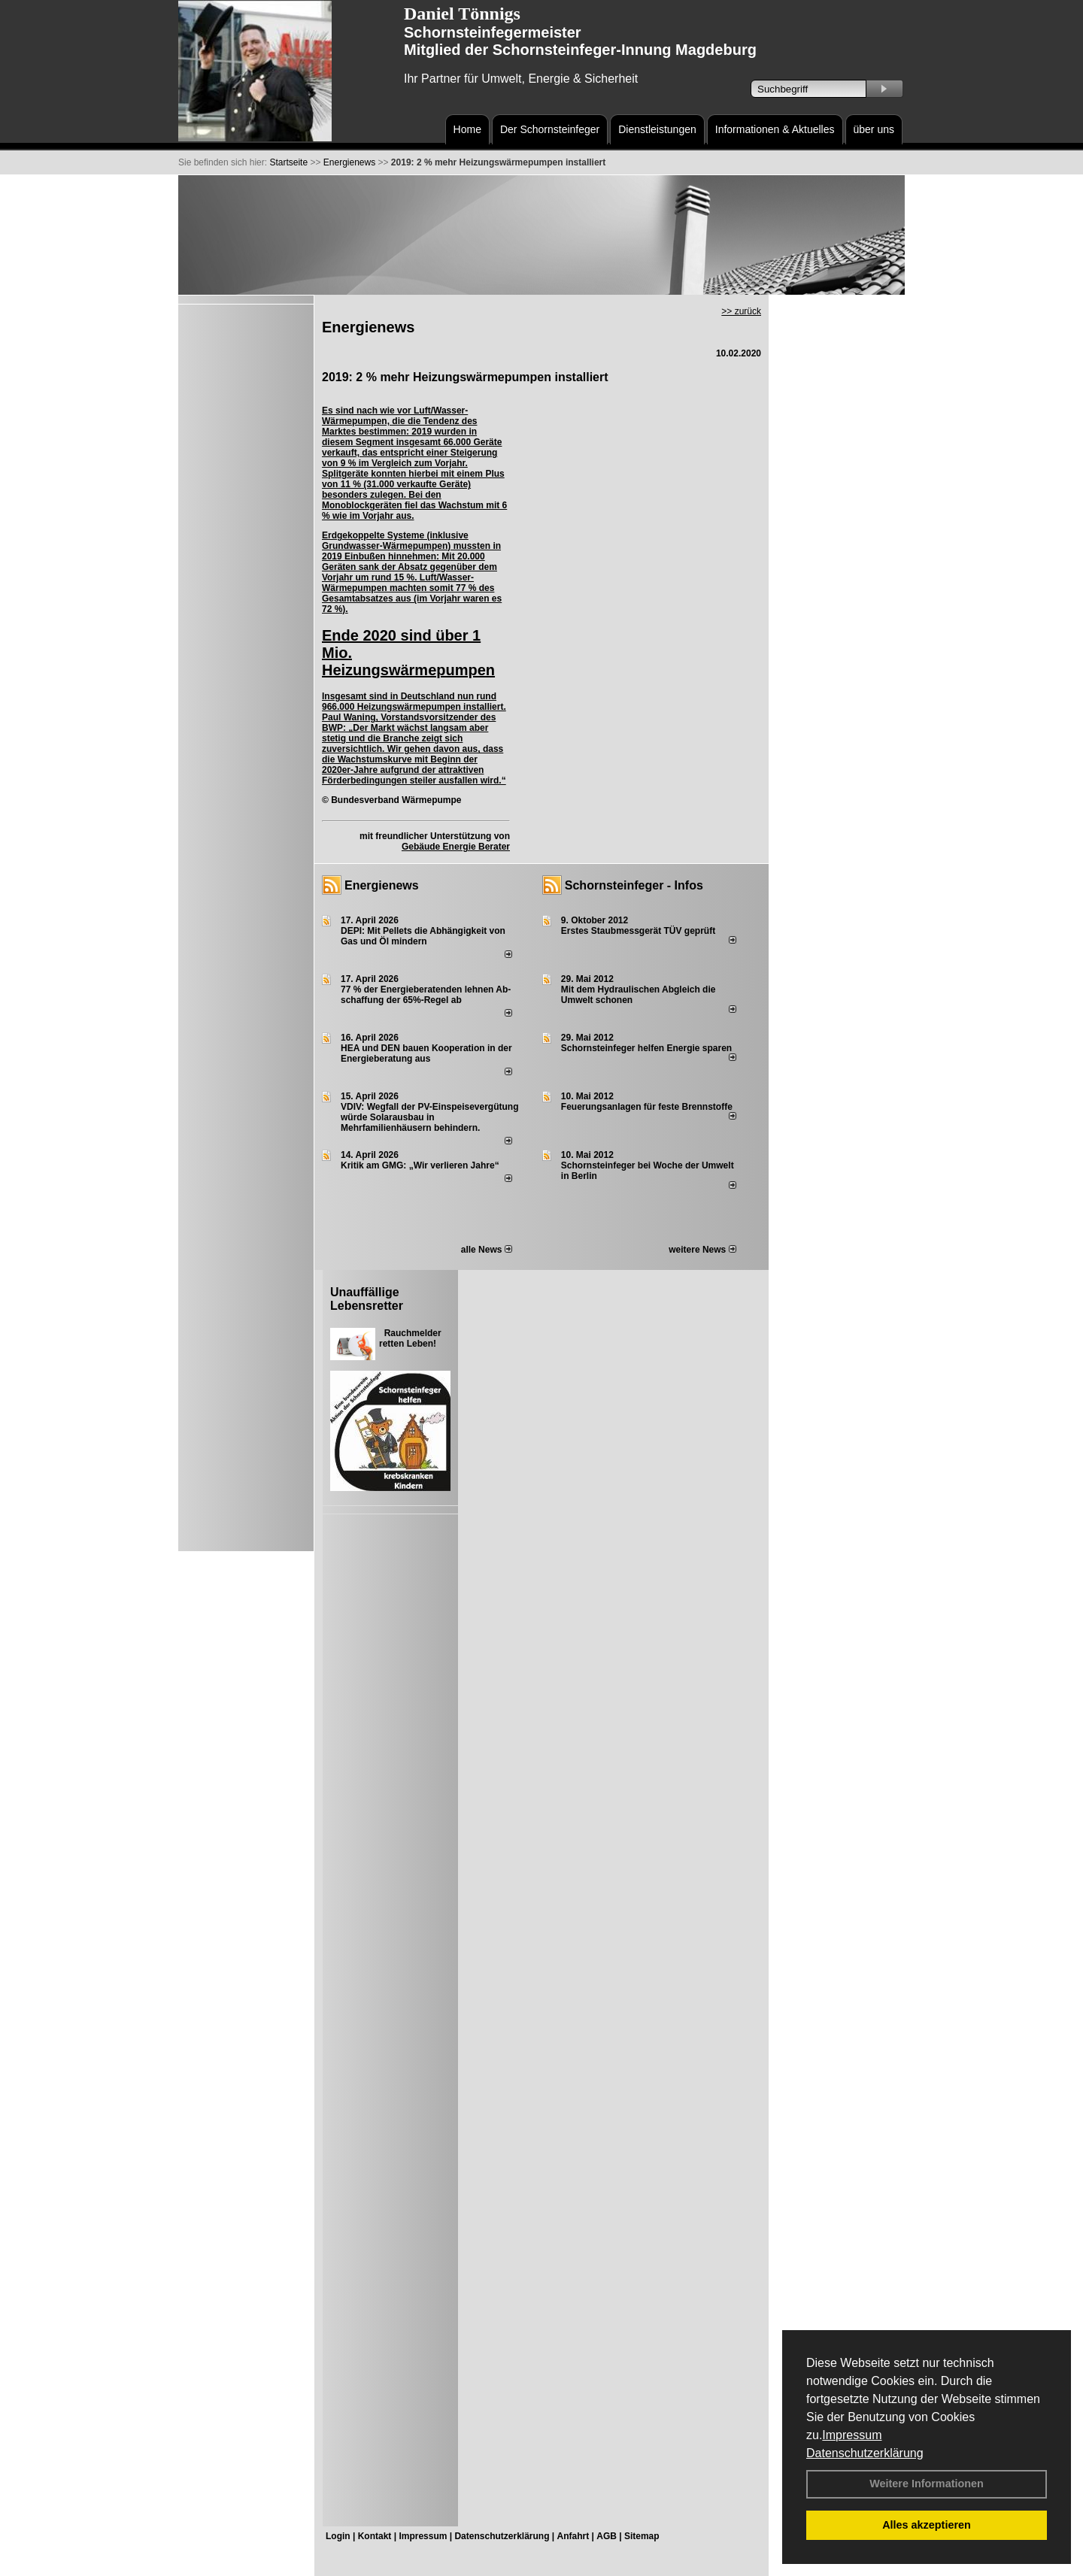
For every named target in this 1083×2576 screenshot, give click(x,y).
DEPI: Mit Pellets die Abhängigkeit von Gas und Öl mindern (423, 936)
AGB (606, 2536)
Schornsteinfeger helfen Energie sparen (646, 1048)
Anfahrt (573, 2536)
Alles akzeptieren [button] (926, 2525)
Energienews (381, 885)
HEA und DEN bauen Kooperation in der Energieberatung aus (426, 1053)
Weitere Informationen (926, 2484)
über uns (874, 129)
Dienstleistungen (657, 129)
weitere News (702, 1249)
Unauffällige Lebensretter (366, 1299)
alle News (486, 1249)
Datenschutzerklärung (865, 2453)
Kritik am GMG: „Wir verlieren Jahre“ (420, 1165)
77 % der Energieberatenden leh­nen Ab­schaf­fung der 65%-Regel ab (426, 994)
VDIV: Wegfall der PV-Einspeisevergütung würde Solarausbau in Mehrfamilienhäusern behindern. (430, 1117)
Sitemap (642, 2536)
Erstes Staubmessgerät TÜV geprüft (638, 931)
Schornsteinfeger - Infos (634, 885)
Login (338, 2536)
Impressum (851, 2435)
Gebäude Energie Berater (456, 846)
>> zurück (741, 311)
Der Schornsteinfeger (549, 129)
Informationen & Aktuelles (775, 129)
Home (467, 129)
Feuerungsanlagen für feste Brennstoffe (647, 1107)
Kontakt (375, 2536)
